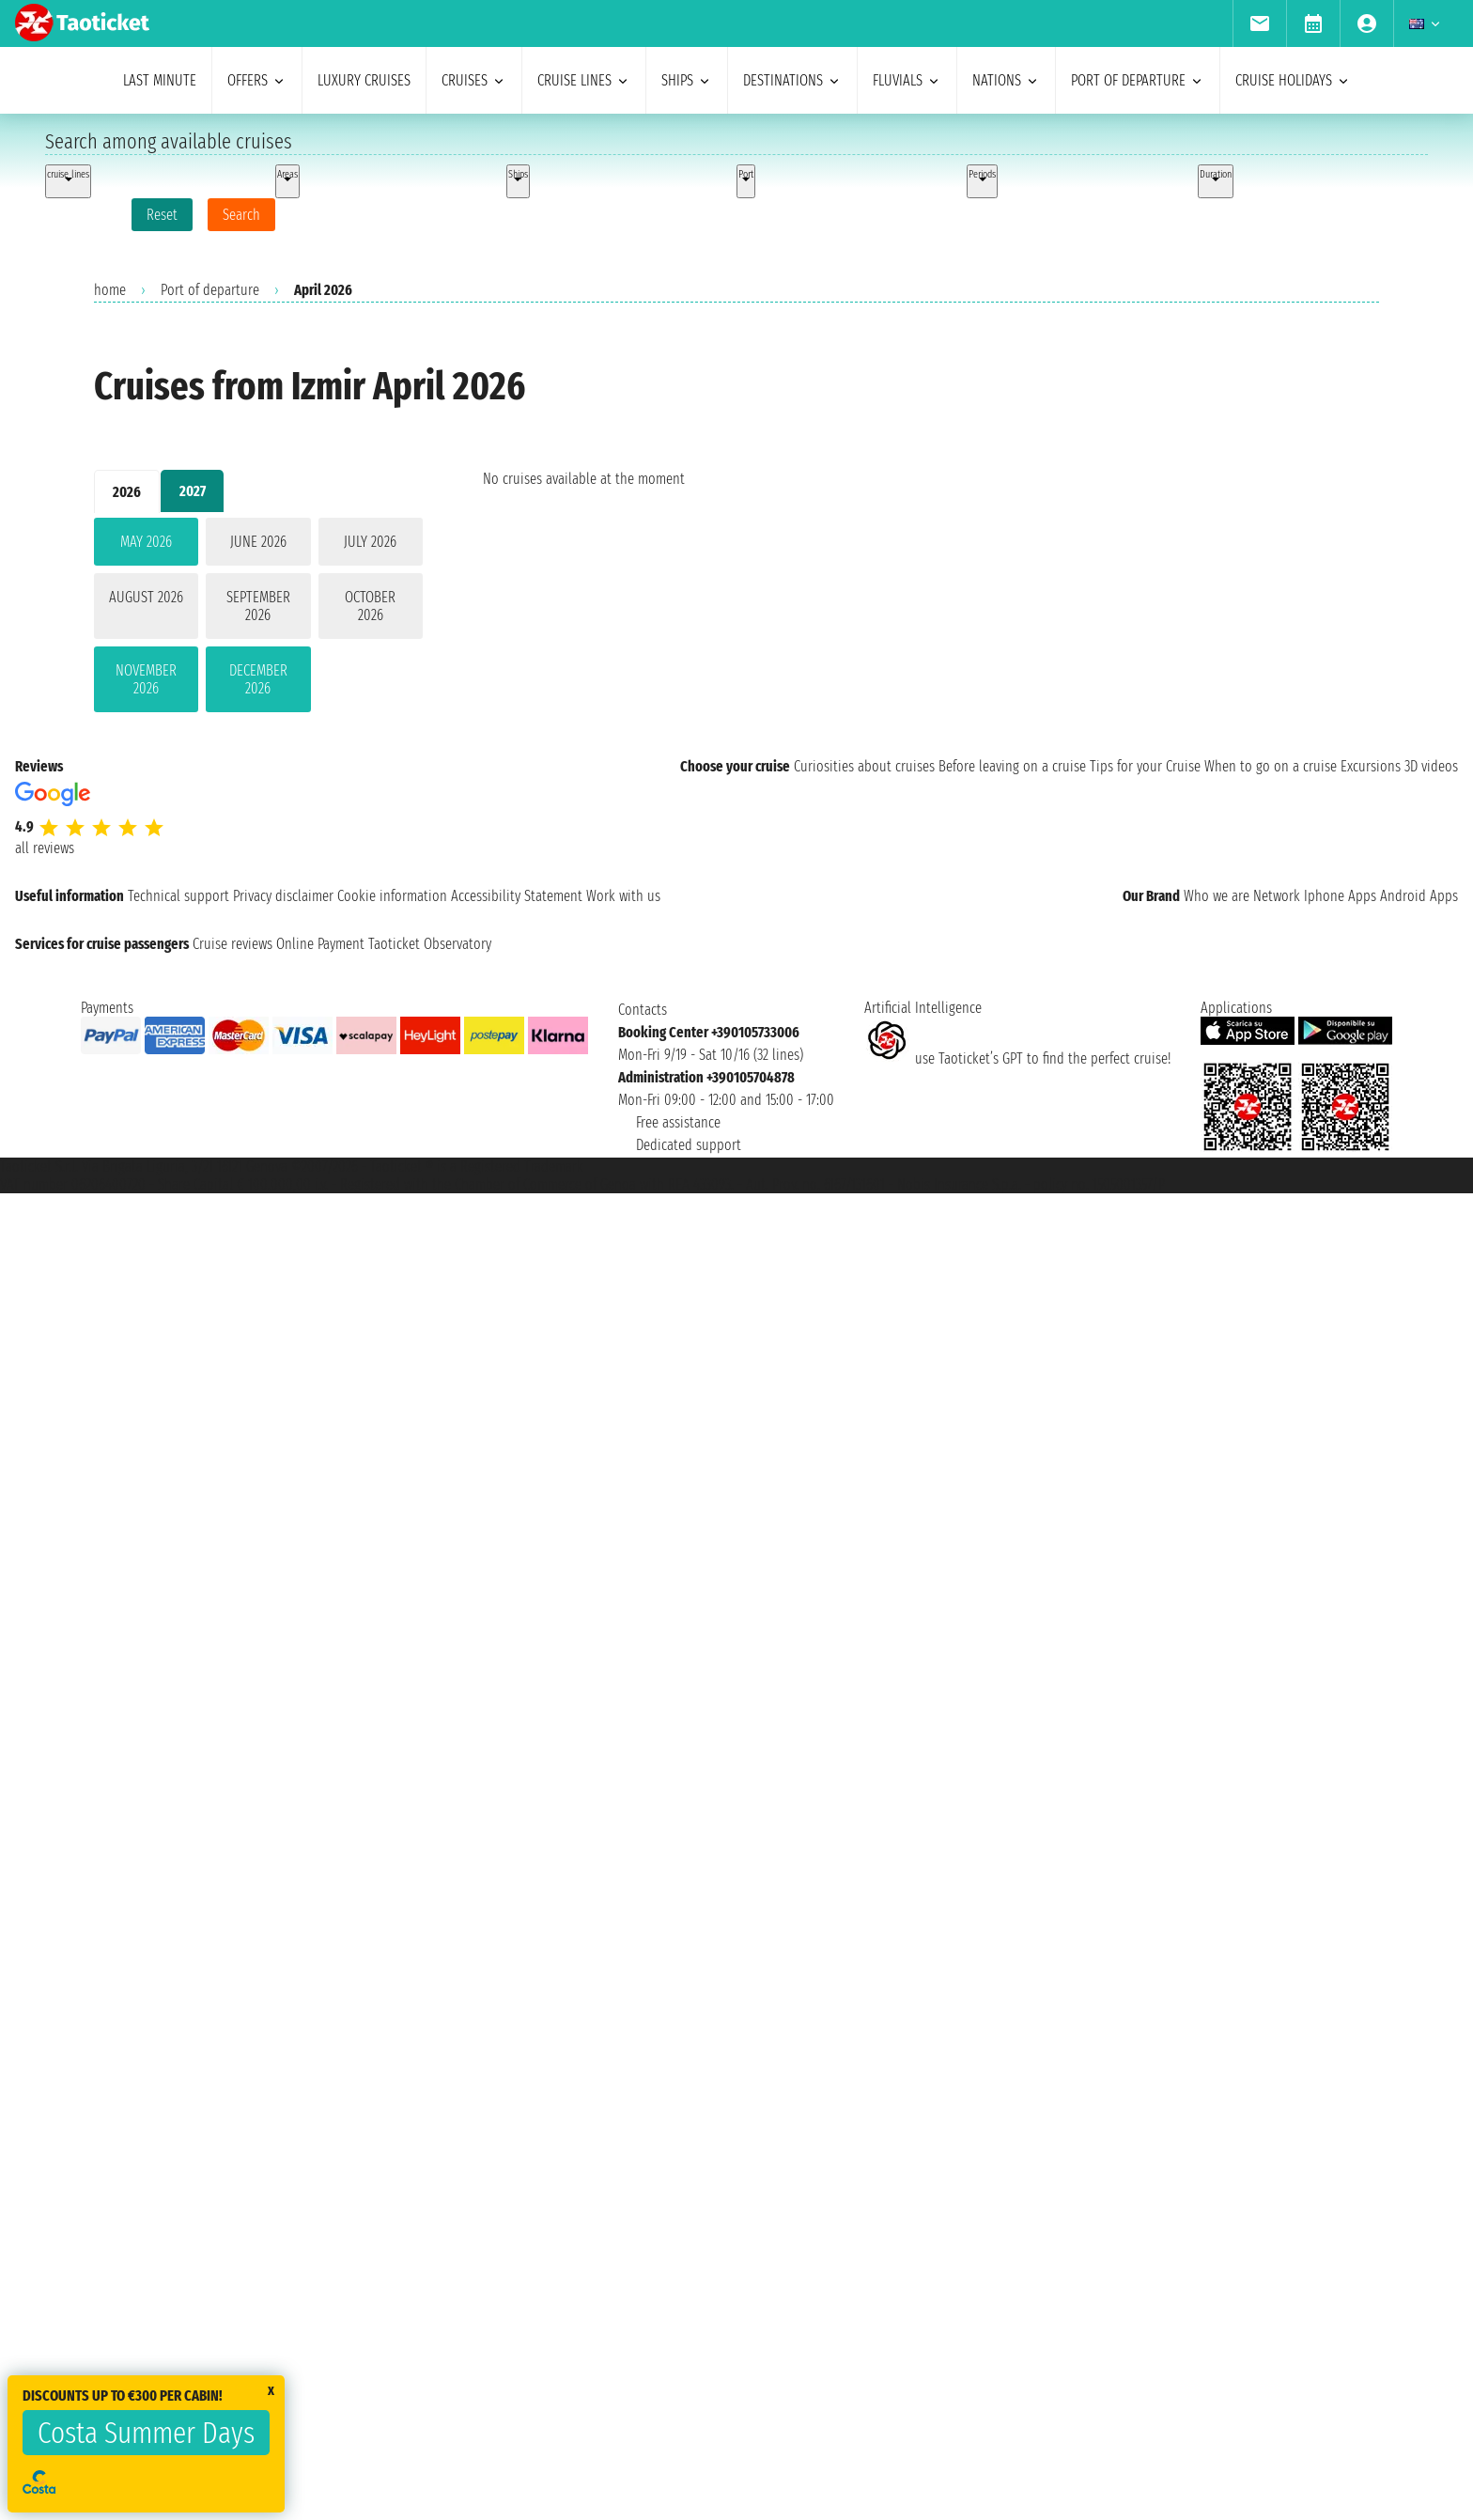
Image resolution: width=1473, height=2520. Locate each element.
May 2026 (146, 542)
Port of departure (210, 290)
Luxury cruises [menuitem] (364, 80)
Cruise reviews (232, 944)
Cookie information (392, 896)
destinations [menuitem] (792, 80)
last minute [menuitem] (159, 80)
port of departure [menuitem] (1137, 80)
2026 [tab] (127, 492)
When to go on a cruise (1270, 766)
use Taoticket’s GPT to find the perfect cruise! (1017, 1058)
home (110, 290)
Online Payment (320, 944)
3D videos (1431, 766)
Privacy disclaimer (283, 896)
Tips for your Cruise (1145, 766)
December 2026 (258, 679)
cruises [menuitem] (474, 80)
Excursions (1371, 766)
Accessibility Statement (516, 896)
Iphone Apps (1340, 896)
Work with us (623, 896)
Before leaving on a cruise (1012, 766)
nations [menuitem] (1006, 80)
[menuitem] (1259, 23)
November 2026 (146, 679)
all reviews (44, 848)
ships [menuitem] (686, 80)
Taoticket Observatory (429, 944)
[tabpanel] (258, 619)
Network (1276, 896)
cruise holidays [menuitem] (1293, 80)
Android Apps (1419, 896)
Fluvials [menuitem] (907, 80)
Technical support (178, 896)
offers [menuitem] (257, 80)
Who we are (1216, 896)
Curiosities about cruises (864, 766)
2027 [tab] (192, 491)
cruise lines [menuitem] (583, 80)
